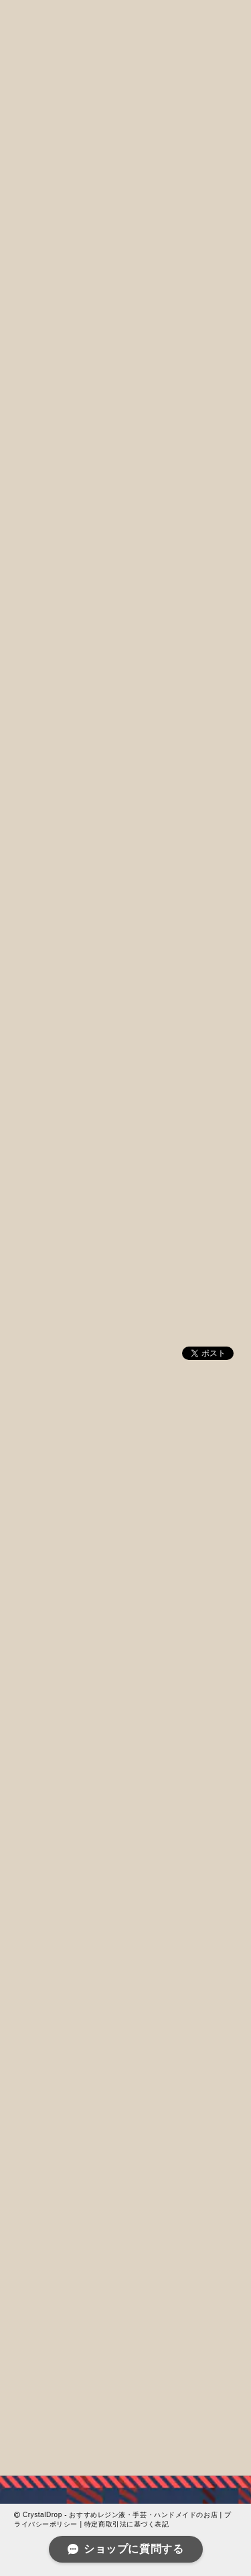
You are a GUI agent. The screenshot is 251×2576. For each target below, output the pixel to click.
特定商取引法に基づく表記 (126, 2524)
